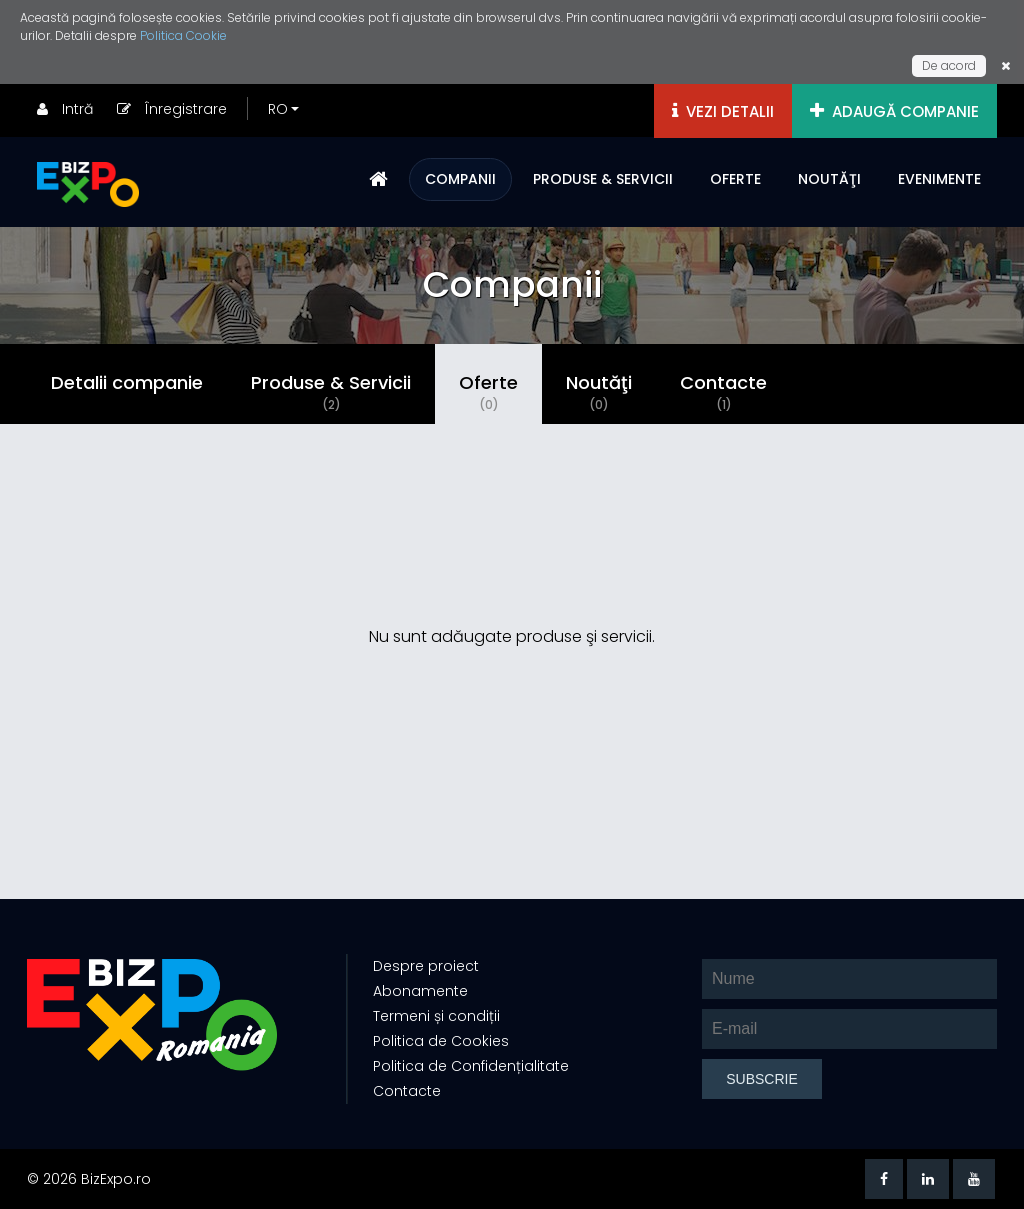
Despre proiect (426, 966)
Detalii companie (127, 382)
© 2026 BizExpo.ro (89, 1179)
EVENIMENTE (939, 179)
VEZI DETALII (723, 111)
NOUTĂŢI (829, 179)
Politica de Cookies (441, 1041)
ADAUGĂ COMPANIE (894, 111)
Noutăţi (599, 392)
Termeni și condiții (436, 1016)
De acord (949, 65)
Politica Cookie (183, 35)
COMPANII (460, 179)
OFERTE (735, 179)
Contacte (723, 392)
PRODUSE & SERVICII (603, 179)
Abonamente (420, 991)
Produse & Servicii (331, 392)
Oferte (488, 392)
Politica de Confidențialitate (471, 1066)
